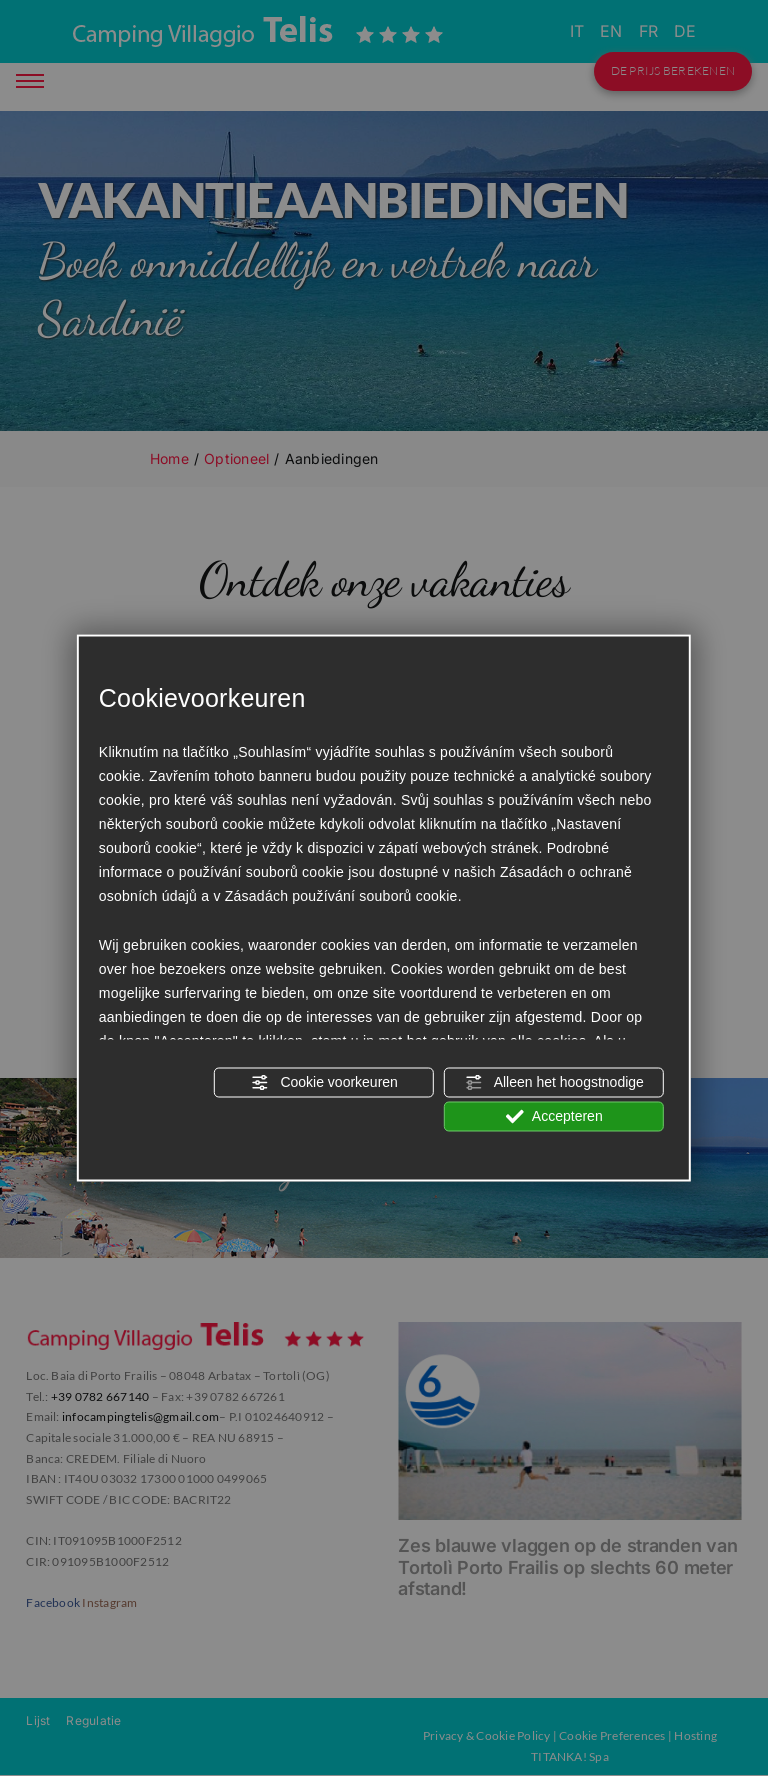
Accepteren (554, 1117)
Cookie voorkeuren (323, 1083)
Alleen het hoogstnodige (554, 1083)
